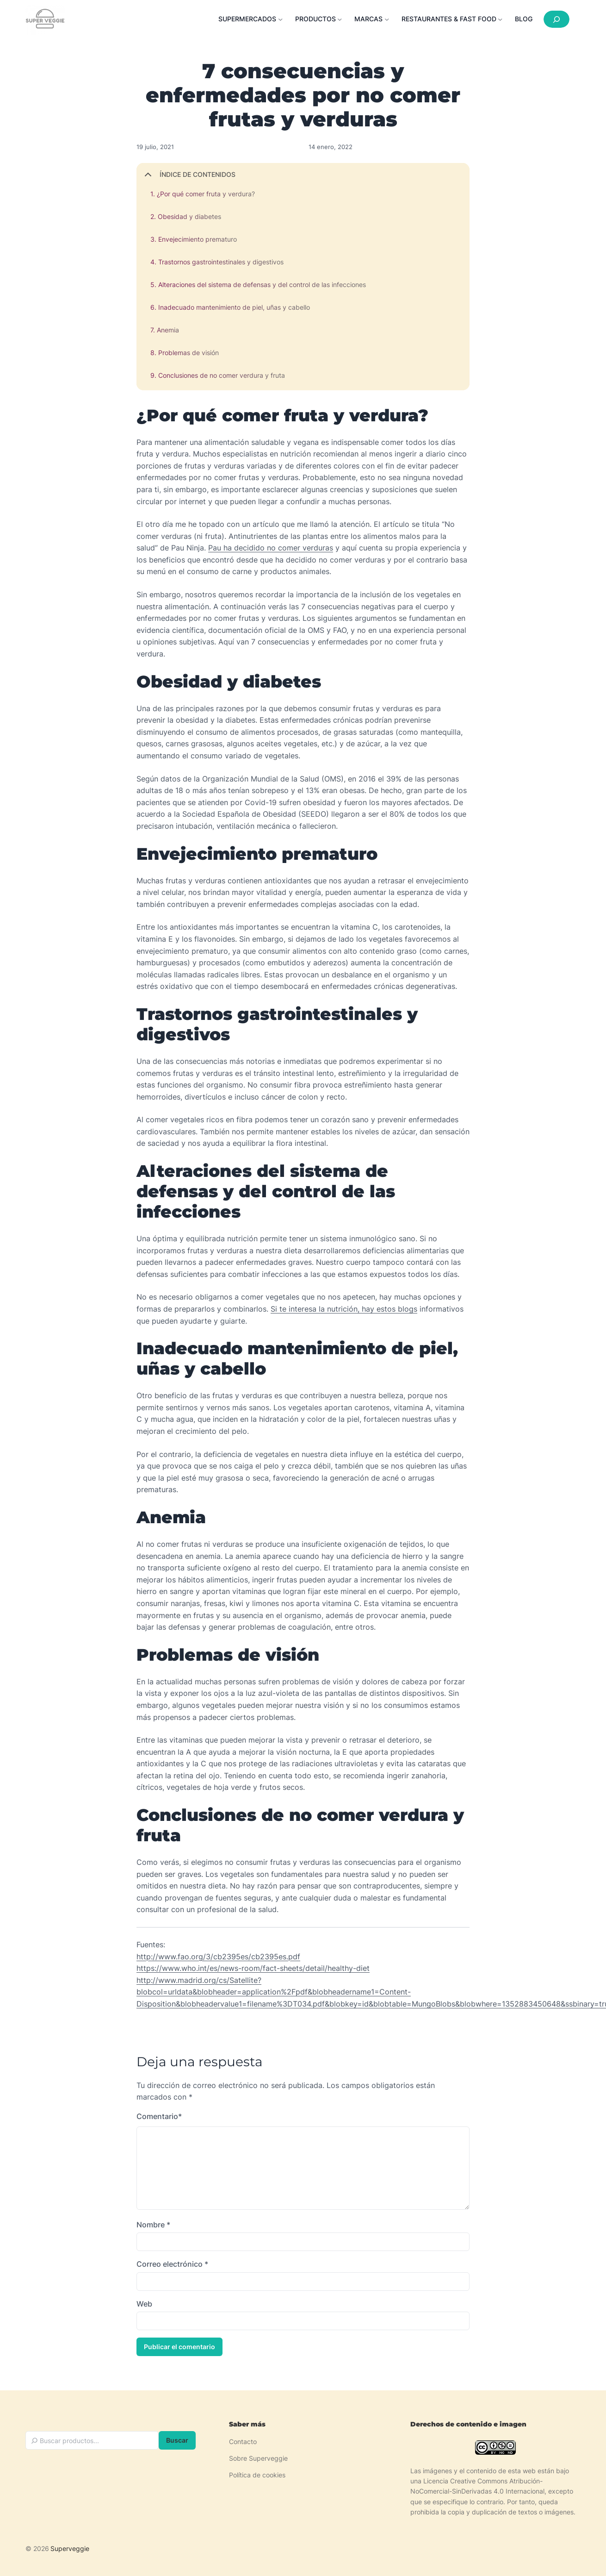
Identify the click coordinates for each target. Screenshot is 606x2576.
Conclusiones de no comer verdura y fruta (221, 375)
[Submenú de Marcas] (374, 19)
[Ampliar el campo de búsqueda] (556, 19)
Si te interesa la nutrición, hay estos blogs (344, 1308)
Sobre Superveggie (258, 2459)
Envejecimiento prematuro (197, 239)
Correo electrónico (172, 2265)
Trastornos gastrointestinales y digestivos (221, 262)
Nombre (153, 2226)
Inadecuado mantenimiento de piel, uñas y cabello (234, 307)
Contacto (243, 2442)
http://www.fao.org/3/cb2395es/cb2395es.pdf (218, 1956)
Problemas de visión (188, 352)
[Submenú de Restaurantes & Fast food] (455, 19)
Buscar (177, 2441)
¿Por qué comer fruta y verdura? (206, 194)
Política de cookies (257, 2476)
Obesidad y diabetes (189, 216)
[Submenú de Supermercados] (253, 19)
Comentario (159, 2117)
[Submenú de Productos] (321, 19)
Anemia (168, 330)
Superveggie (69, 2549)
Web (144, 2305)
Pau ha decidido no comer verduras (270, 547)
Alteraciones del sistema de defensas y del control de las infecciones (262, 284)
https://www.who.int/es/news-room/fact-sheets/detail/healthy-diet (253, 1968)
